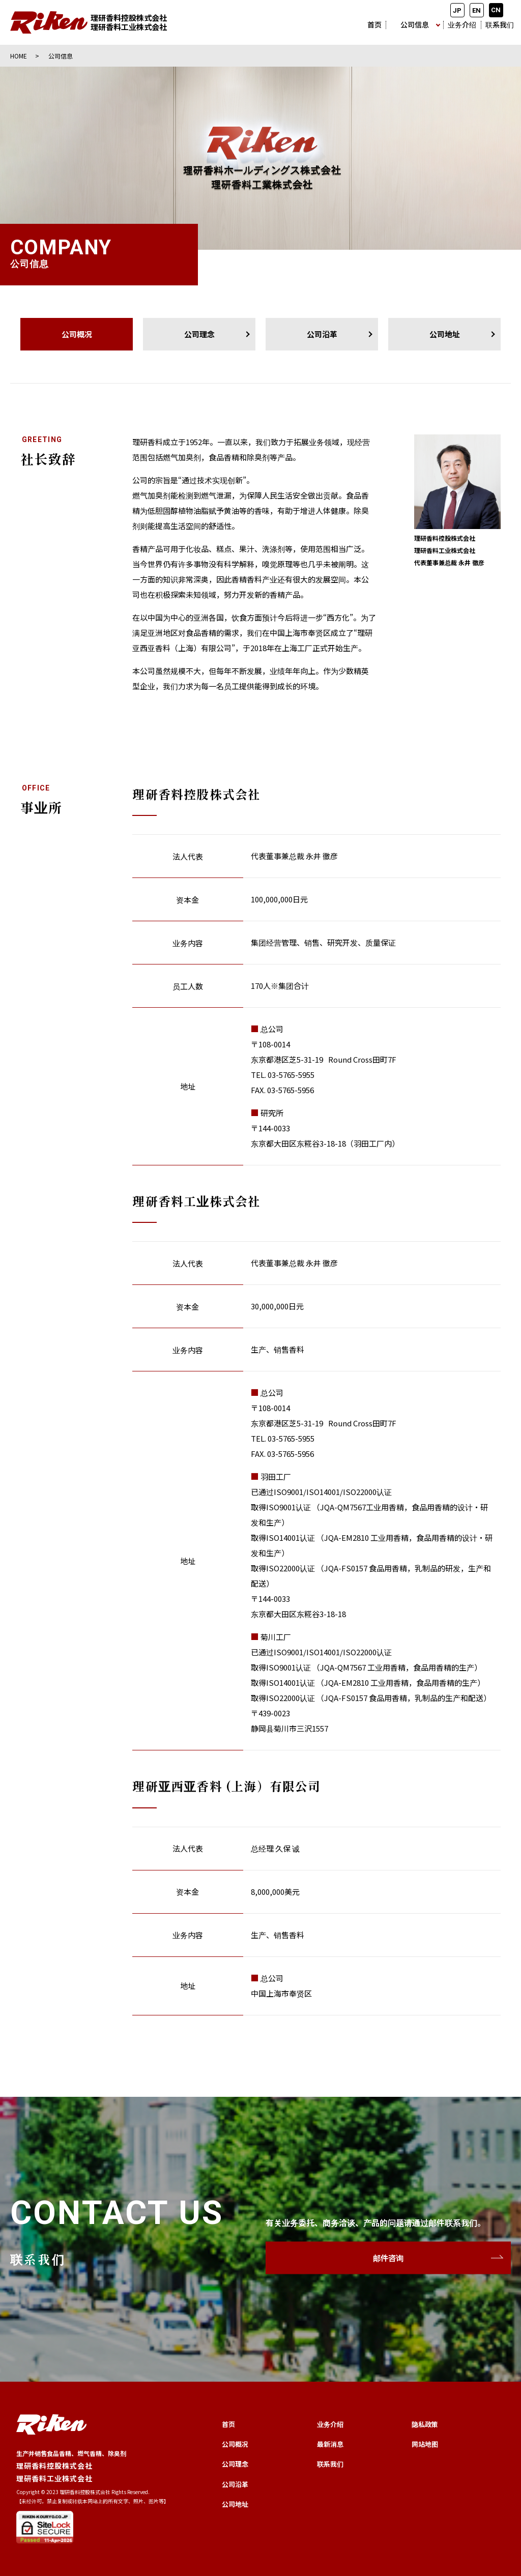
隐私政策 (425, 2424)
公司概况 (235, 2444)
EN (476, 10)
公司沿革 (322, 334)
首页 (374, 24)
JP (457, 10)
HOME (18, 55)
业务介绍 (462, 24)
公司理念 (199, 334)
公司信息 (414, 24)
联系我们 (499, 24)
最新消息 (330, 2444)
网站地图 (425, 2444)
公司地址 (444, 334)
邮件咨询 (388, 2257)
